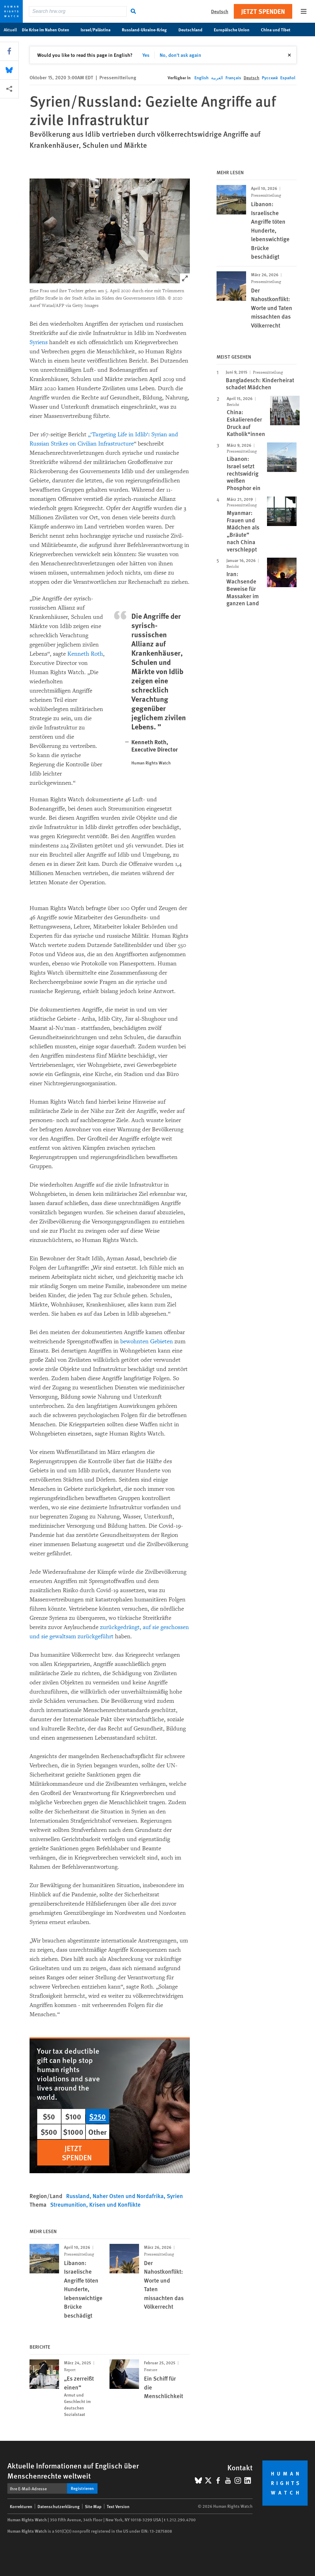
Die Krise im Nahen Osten (49, 29)
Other (97, 2131)
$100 (73, 2116)
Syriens (39, 342)
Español (287, 77)
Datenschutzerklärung (59, 2506)
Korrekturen (21, 2506)
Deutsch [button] (219, 11)
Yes (146, 54)
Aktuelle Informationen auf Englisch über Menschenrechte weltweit (73, 2470)
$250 (97, 2116)
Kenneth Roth (85, 654)
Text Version (118, 2506)
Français (233, 77)
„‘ (90, 434)
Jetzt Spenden (263, 11)
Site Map (93, 2506)
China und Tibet (279, 29)
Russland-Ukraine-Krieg (147, 29)
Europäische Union (235, 29)
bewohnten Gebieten (146, 1341)
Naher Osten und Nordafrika (128, 2196)
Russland (78, 2196)
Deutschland (193, 29)
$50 (49, 2116)
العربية (217, 77)
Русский (270, 77)
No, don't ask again (180, 54)
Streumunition (68, 2204)
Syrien (175, 2196)
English (201, 77)
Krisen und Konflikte (115, 2204)
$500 (49, 2131)
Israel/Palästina (99, 29)
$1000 (73, 2131)
